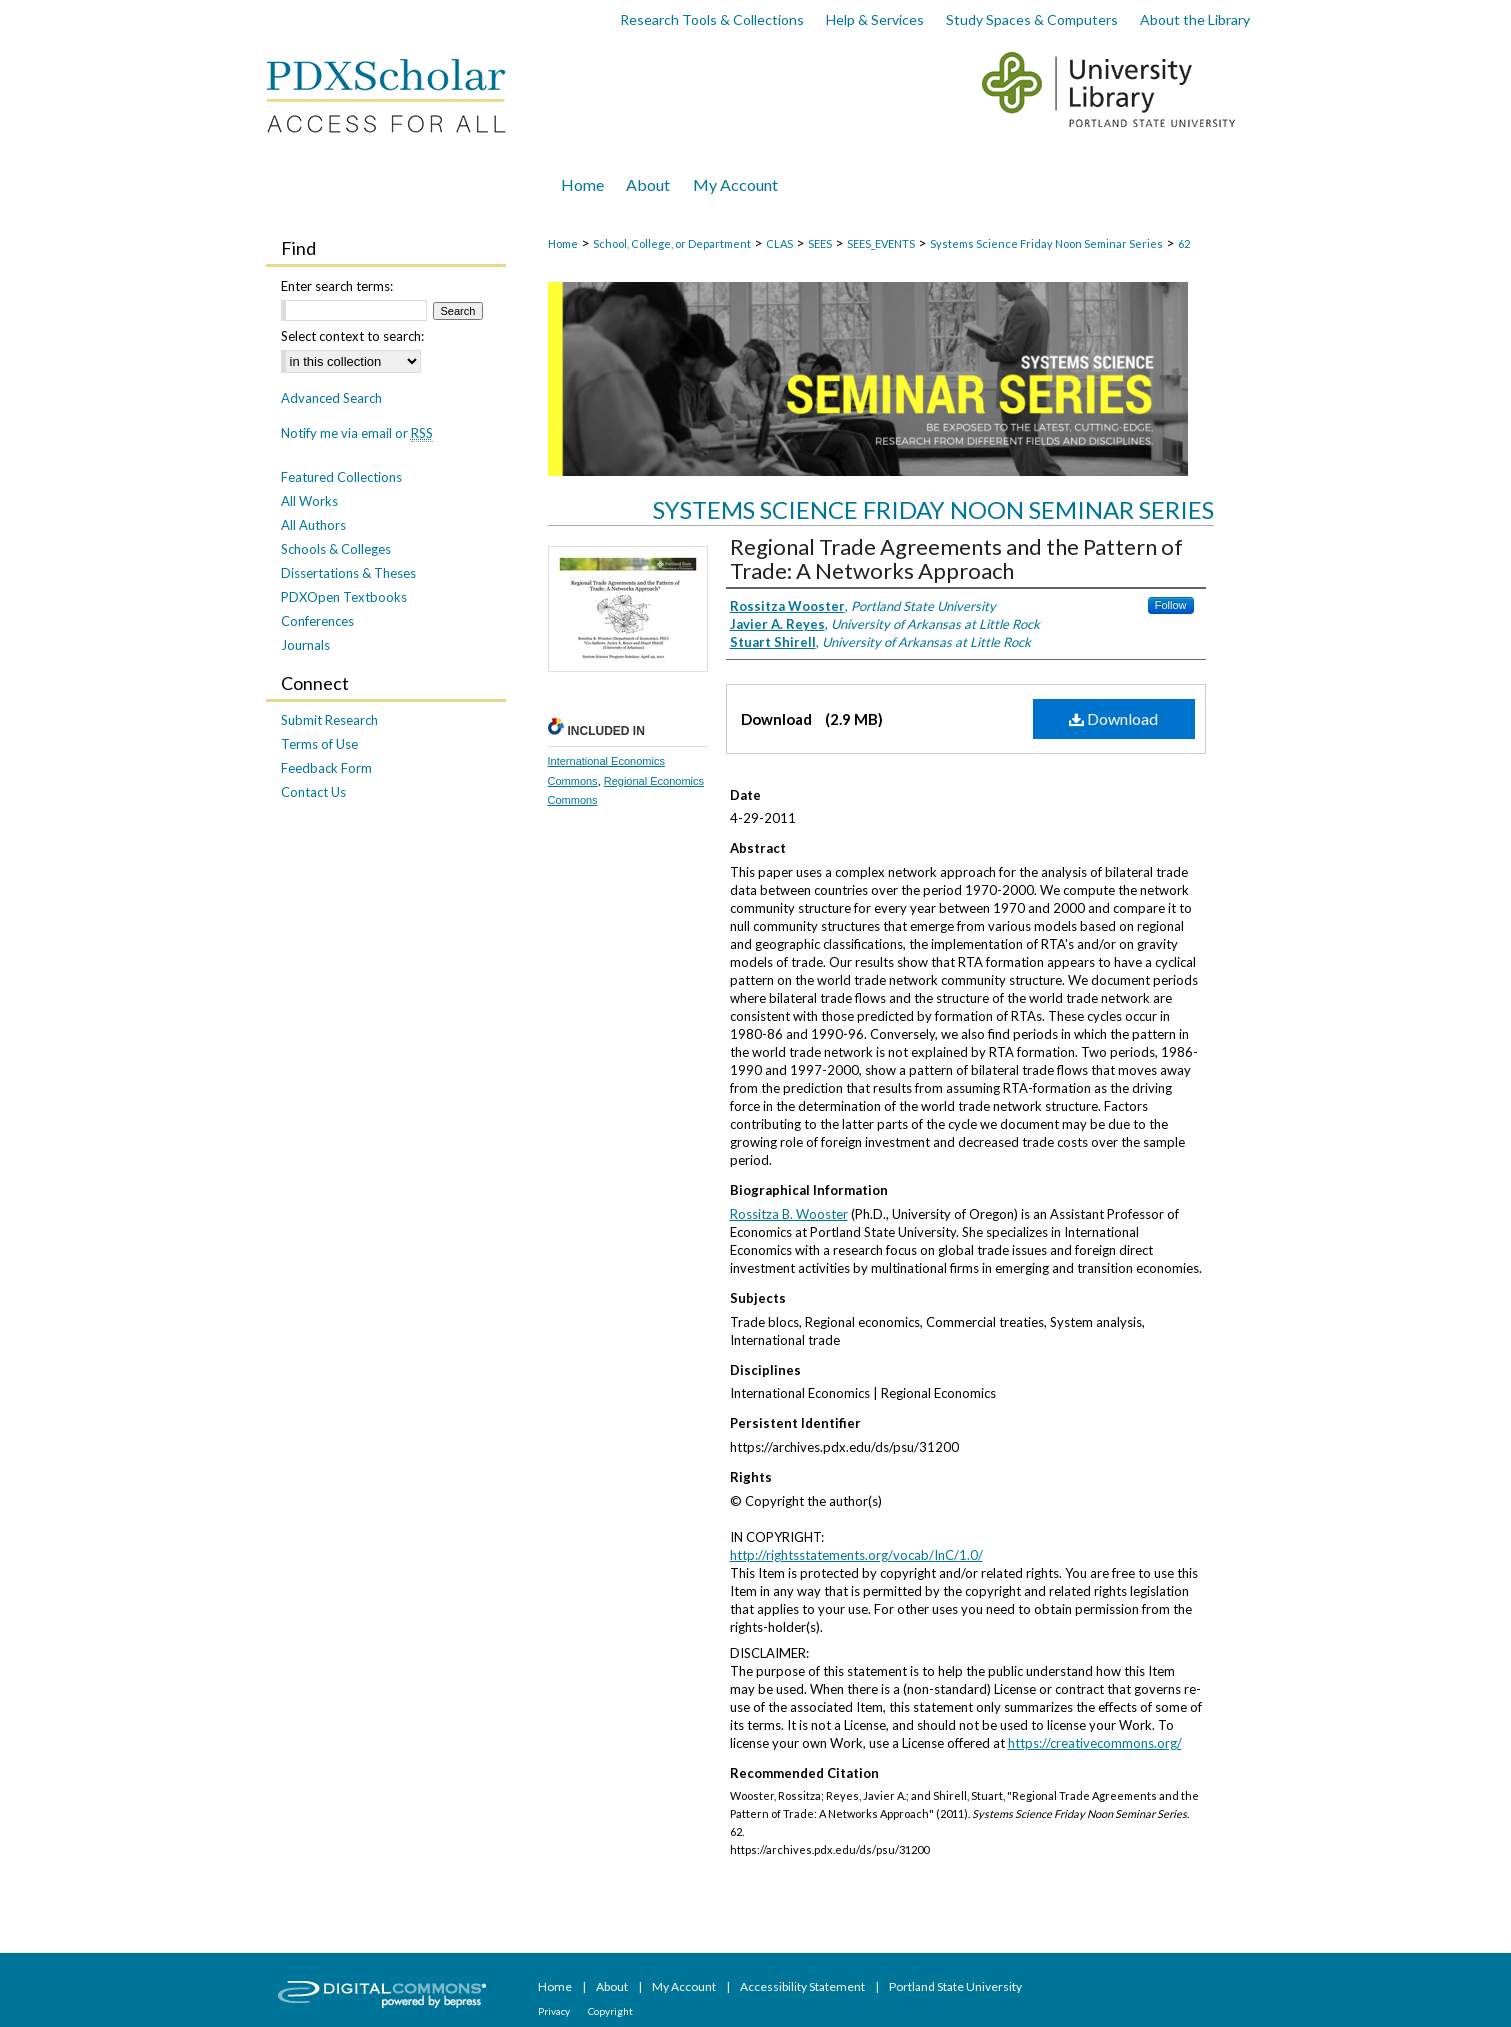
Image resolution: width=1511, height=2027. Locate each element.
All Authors (313, 525)
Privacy (555, 2011)
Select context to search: (352, 336)
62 (1184, 243)
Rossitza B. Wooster (789, 1214)
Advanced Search (331, 398)
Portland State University (955, 1986)
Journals (305, 645)
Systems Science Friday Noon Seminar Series (1046, 243)
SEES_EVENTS (881, 243)
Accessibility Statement (803, 1986)
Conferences (317, 621)
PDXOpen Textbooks (344, 597)
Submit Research (329, 720)
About (613, 1986)
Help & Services (875, 19)
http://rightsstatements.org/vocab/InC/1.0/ (856, 1555)
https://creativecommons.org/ (1095, 1743)
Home (563, 243)
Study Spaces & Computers (1032, 19)
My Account (685, 1986)
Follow (1171, 605)
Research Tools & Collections (712, 19)
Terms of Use (319, 744)
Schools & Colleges (336, 549)
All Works (309, 501)
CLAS (779, 243)
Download (1113, 718)
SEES (820, 243)
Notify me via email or (357, 433)
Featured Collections (341, 477)
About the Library (1195, 19)
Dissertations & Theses (348, 573)
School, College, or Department (672, 243)
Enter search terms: (337, 286)
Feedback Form (326, 768)
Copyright (610, 2011)
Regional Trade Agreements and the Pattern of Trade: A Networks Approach (956, 558)
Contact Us (313, 792)
